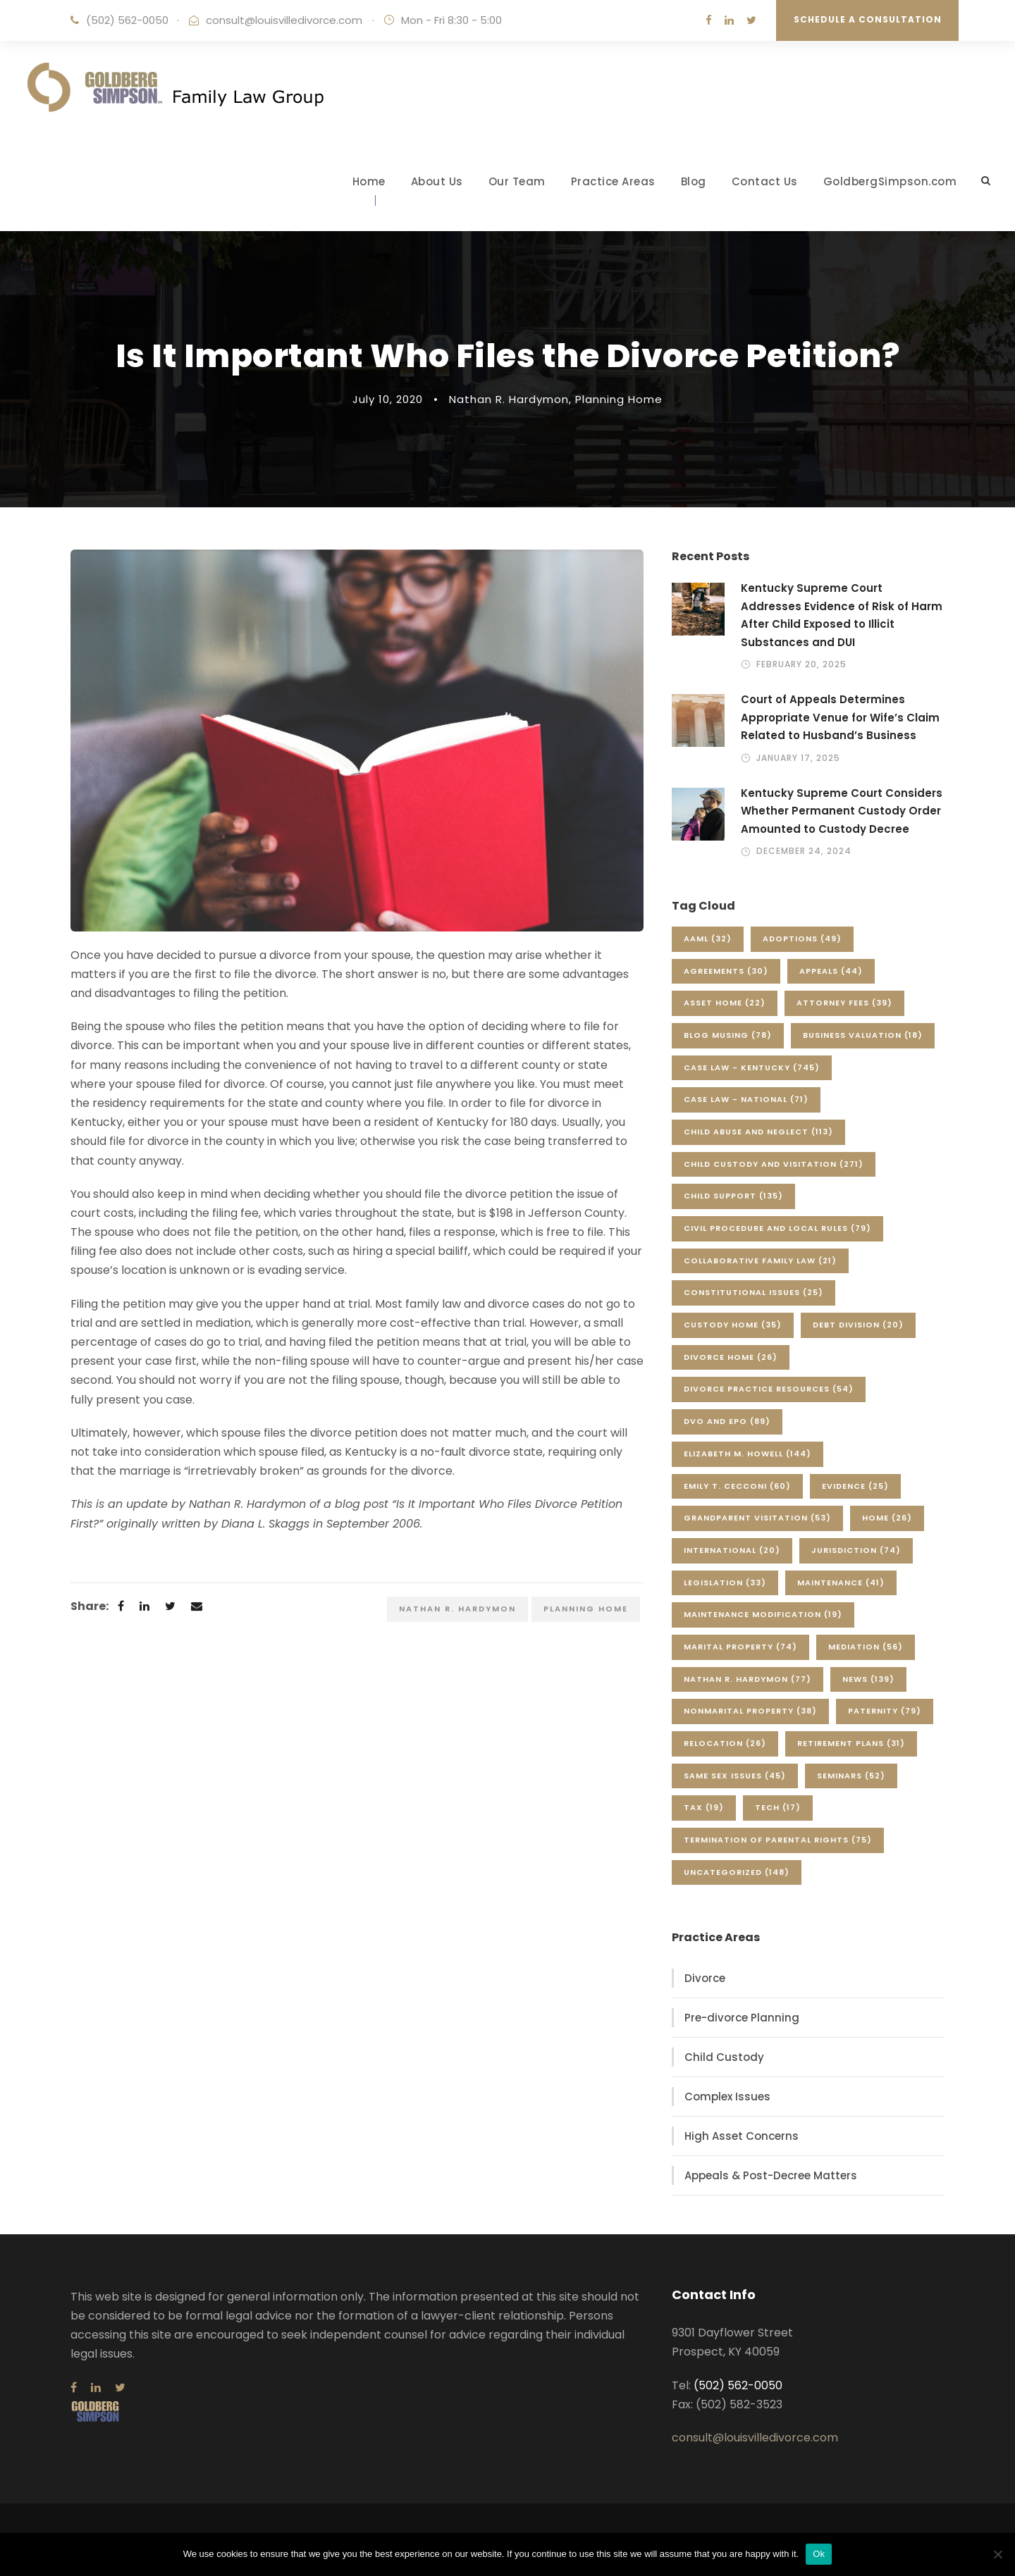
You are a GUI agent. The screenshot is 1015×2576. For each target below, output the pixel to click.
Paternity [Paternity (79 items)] (884, 1710)
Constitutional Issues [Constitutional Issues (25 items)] (753, 1292)
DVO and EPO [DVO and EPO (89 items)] (727, 1421)
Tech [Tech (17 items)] (778, 1807)
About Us (437, 181)
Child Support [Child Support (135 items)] (733, 1195)
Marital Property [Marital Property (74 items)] (740, 1646)
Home (369, 181)
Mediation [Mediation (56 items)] (865, 1646)
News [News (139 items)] (868, 1679)
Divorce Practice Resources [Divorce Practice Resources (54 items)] (769, 1388)
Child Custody (724, 2057)
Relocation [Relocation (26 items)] (725, 1743)
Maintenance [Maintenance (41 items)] (841, 1582)
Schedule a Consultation (868, 19)
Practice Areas (613, 181)
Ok (819, 2554)
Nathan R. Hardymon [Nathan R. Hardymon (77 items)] (747, 1679)
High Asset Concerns (741, 2136)
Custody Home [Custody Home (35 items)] (733, 1324)
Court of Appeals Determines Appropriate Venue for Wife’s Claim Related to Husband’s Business (840, 717)
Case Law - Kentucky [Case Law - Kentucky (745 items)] (752, 1067)
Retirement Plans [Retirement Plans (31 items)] (851, 1743)
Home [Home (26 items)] (887, 1517)
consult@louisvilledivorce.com (284, 20)
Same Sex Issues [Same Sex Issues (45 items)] (735, 1775)
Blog (693, 181)
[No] (997, 2554)
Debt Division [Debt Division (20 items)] (858, 1324)
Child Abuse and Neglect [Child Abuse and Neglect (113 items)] (758, 1131)
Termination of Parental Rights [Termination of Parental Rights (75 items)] (778, 1839)
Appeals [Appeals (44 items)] (831, 971)
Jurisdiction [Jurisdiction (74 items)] (856, 1550)
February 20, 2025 (801, 664)
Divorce (704, 1978)
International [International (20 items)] (732, 1550)
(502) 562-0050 (127, 20)
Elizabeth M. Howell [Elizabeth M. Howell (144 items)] (747, 1453)
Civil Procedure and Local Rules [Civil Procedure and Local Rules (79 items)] (777, 1228)
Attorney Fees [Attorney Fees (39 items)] (844, 1002)
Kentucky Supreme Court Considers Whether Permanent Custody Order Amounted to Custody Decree (841, 811)
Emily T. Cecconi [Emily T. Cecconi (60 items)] (737, 1486)
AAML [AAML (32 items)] (708, 938)
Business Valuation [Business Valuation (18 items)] (863, 1035)
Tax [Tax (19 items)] (704, 1807)
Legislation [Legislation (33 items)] (725, 1582)
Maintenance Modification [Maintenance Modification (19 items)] (763, 1614)
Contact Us (765, 181)
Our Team (517, 181)
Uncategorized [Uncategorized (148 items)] (736, 1872)
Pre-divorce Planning (741, 2017)
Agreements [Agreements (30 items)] (726, 971)
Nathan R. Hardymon (509, 399)
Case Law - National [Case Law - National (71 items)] (746, 1099)
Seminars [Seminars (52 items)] (851, 1775)
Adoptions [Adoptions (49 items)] (802, 938)
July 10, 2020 (387, 399)
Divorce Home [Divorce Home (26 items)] (730, 1357)
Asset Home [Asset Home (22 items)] (724, 1002)
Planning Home (619, 399)
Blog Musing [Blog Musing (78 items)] (728, 1035)
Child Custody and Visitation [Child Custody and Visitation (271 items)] (773, 1164)
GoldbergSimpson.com (890, 181)
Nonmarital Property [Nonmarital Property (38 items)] (750, 1710)
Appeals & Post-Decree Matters (770, 2175)
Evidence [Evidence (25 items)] (855, 1486)
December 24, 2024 (803, 851)
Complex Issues (727, 2096)
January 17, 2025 (798, 758)
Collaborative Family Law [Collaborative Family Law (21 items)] (760, 1260)
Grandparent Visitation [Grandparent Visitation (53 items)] (757, 1517)
